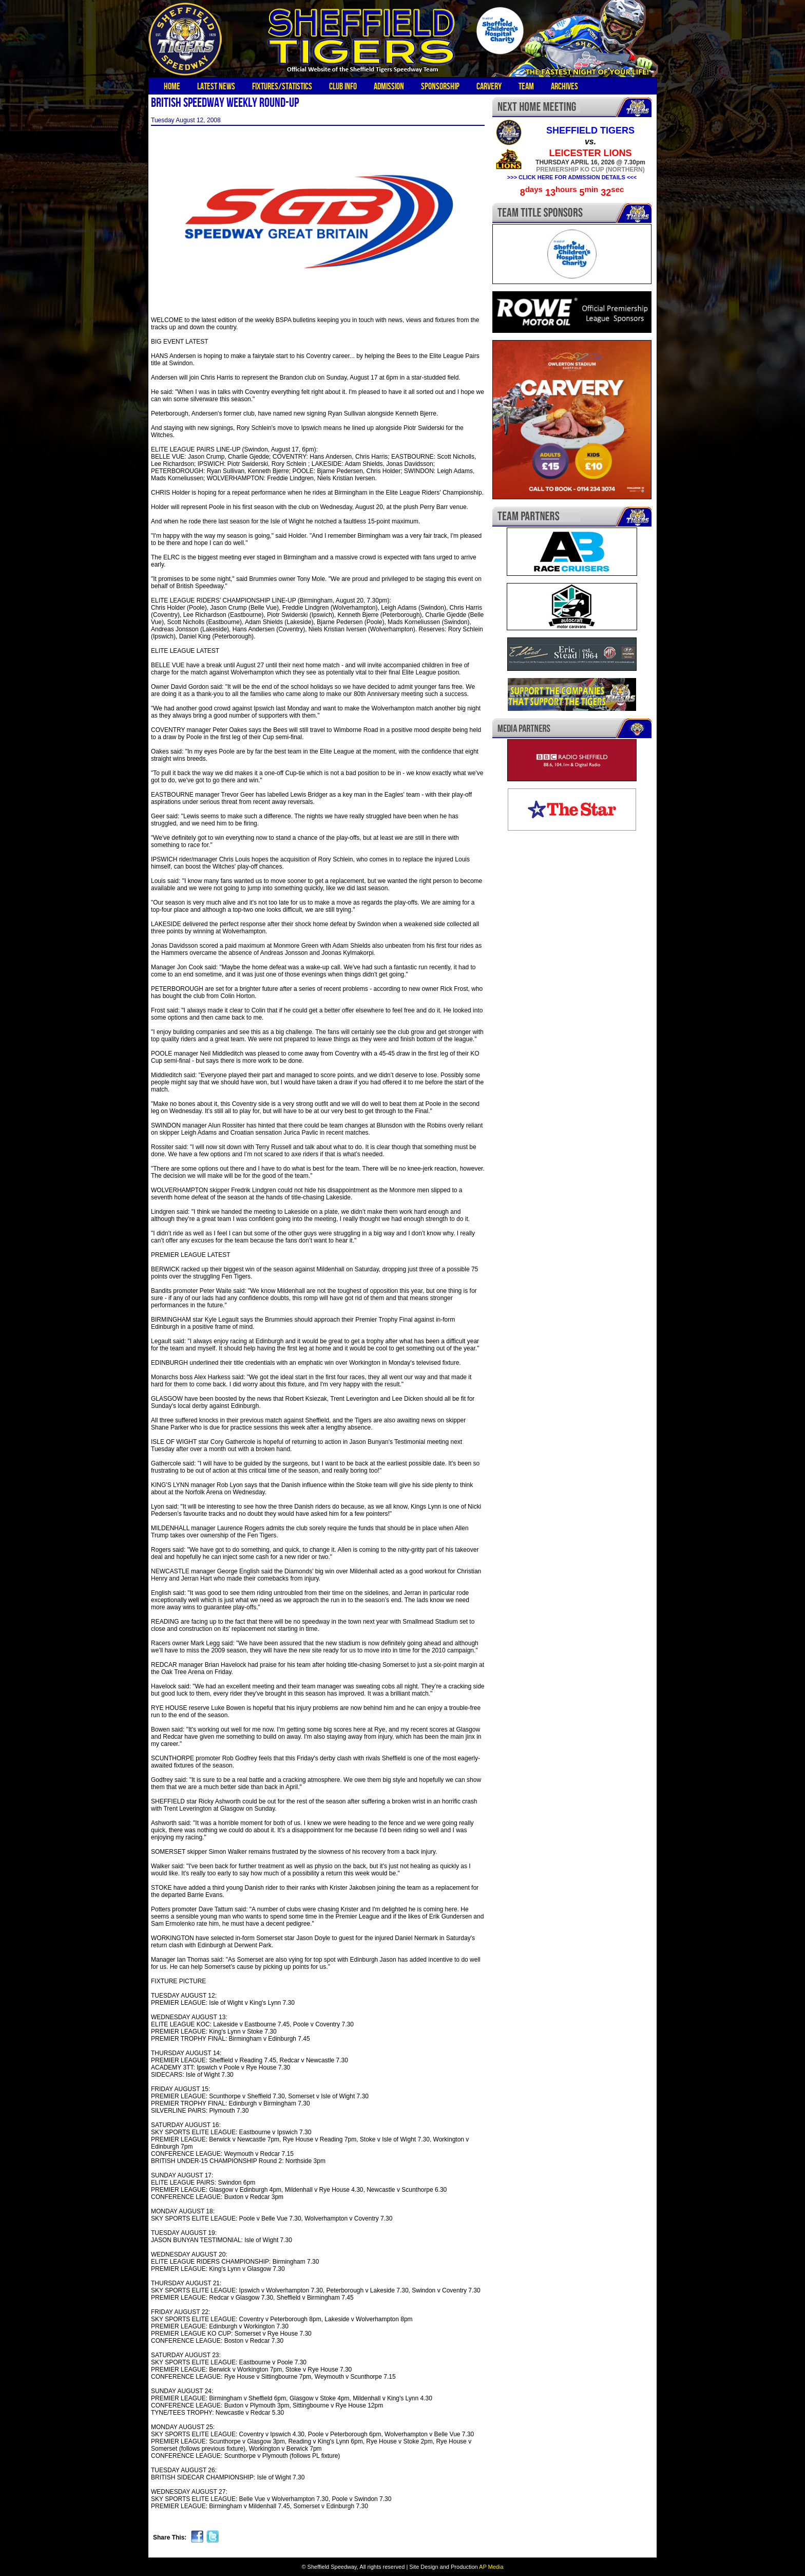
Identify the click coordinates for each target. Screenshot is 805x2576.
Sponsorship (440, 86)
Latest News (216, 86)
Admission (389, 86)
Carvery (489, 86)
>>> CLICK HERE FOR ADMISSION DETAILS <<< (572, 177)
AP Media (491, 2567)
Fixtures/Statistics (282, 86)
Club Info (343, 86)
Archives (564, 86)
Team (526, 86)
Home (172, 86)
